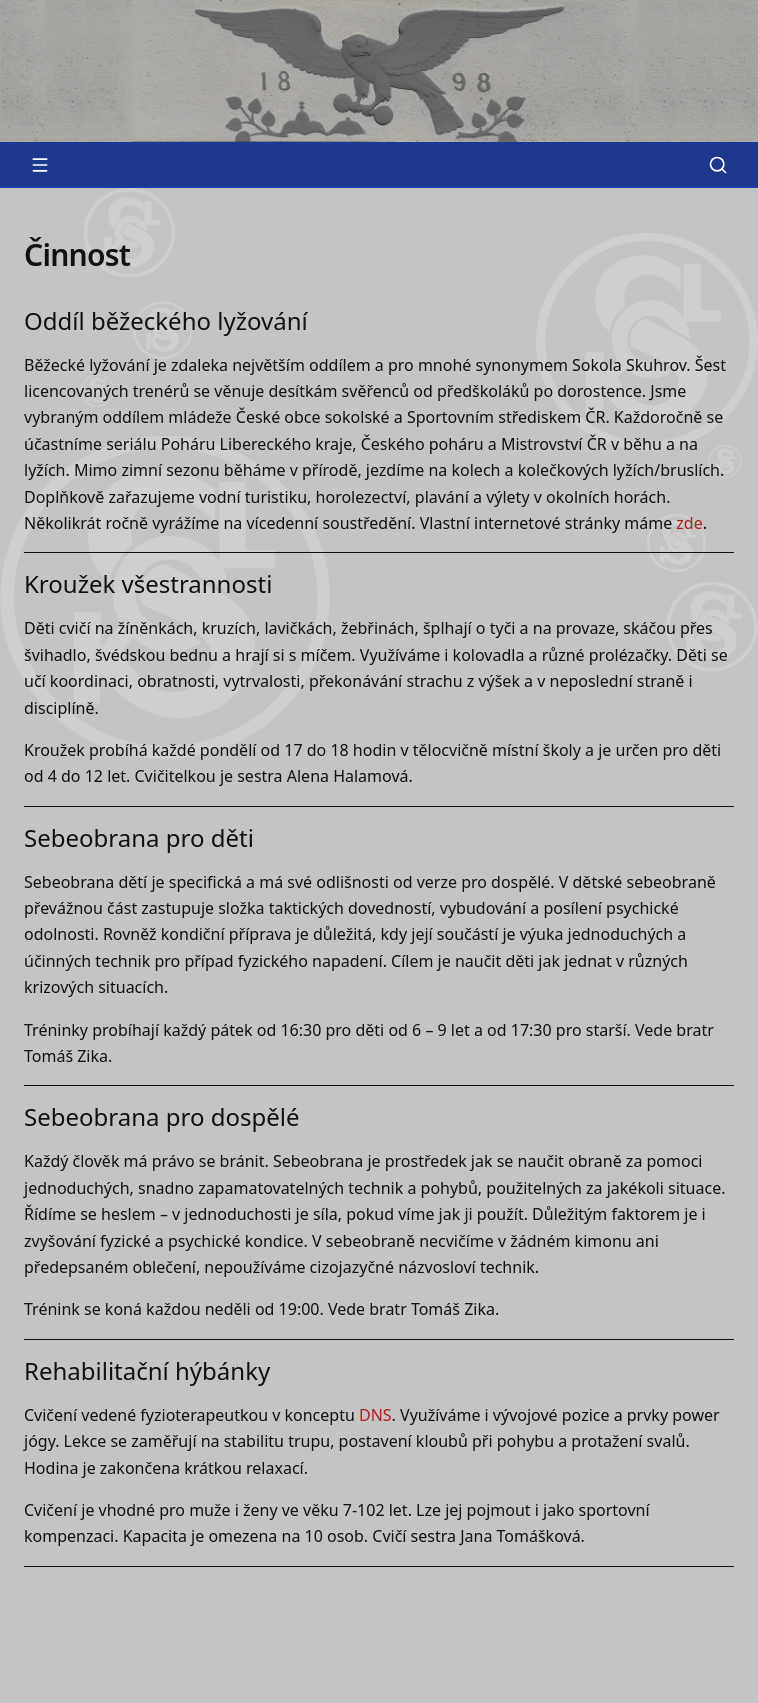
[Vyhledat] (718, 165)
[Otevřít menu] (40, 165)
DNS (375, 1415)
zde (689, 523)
